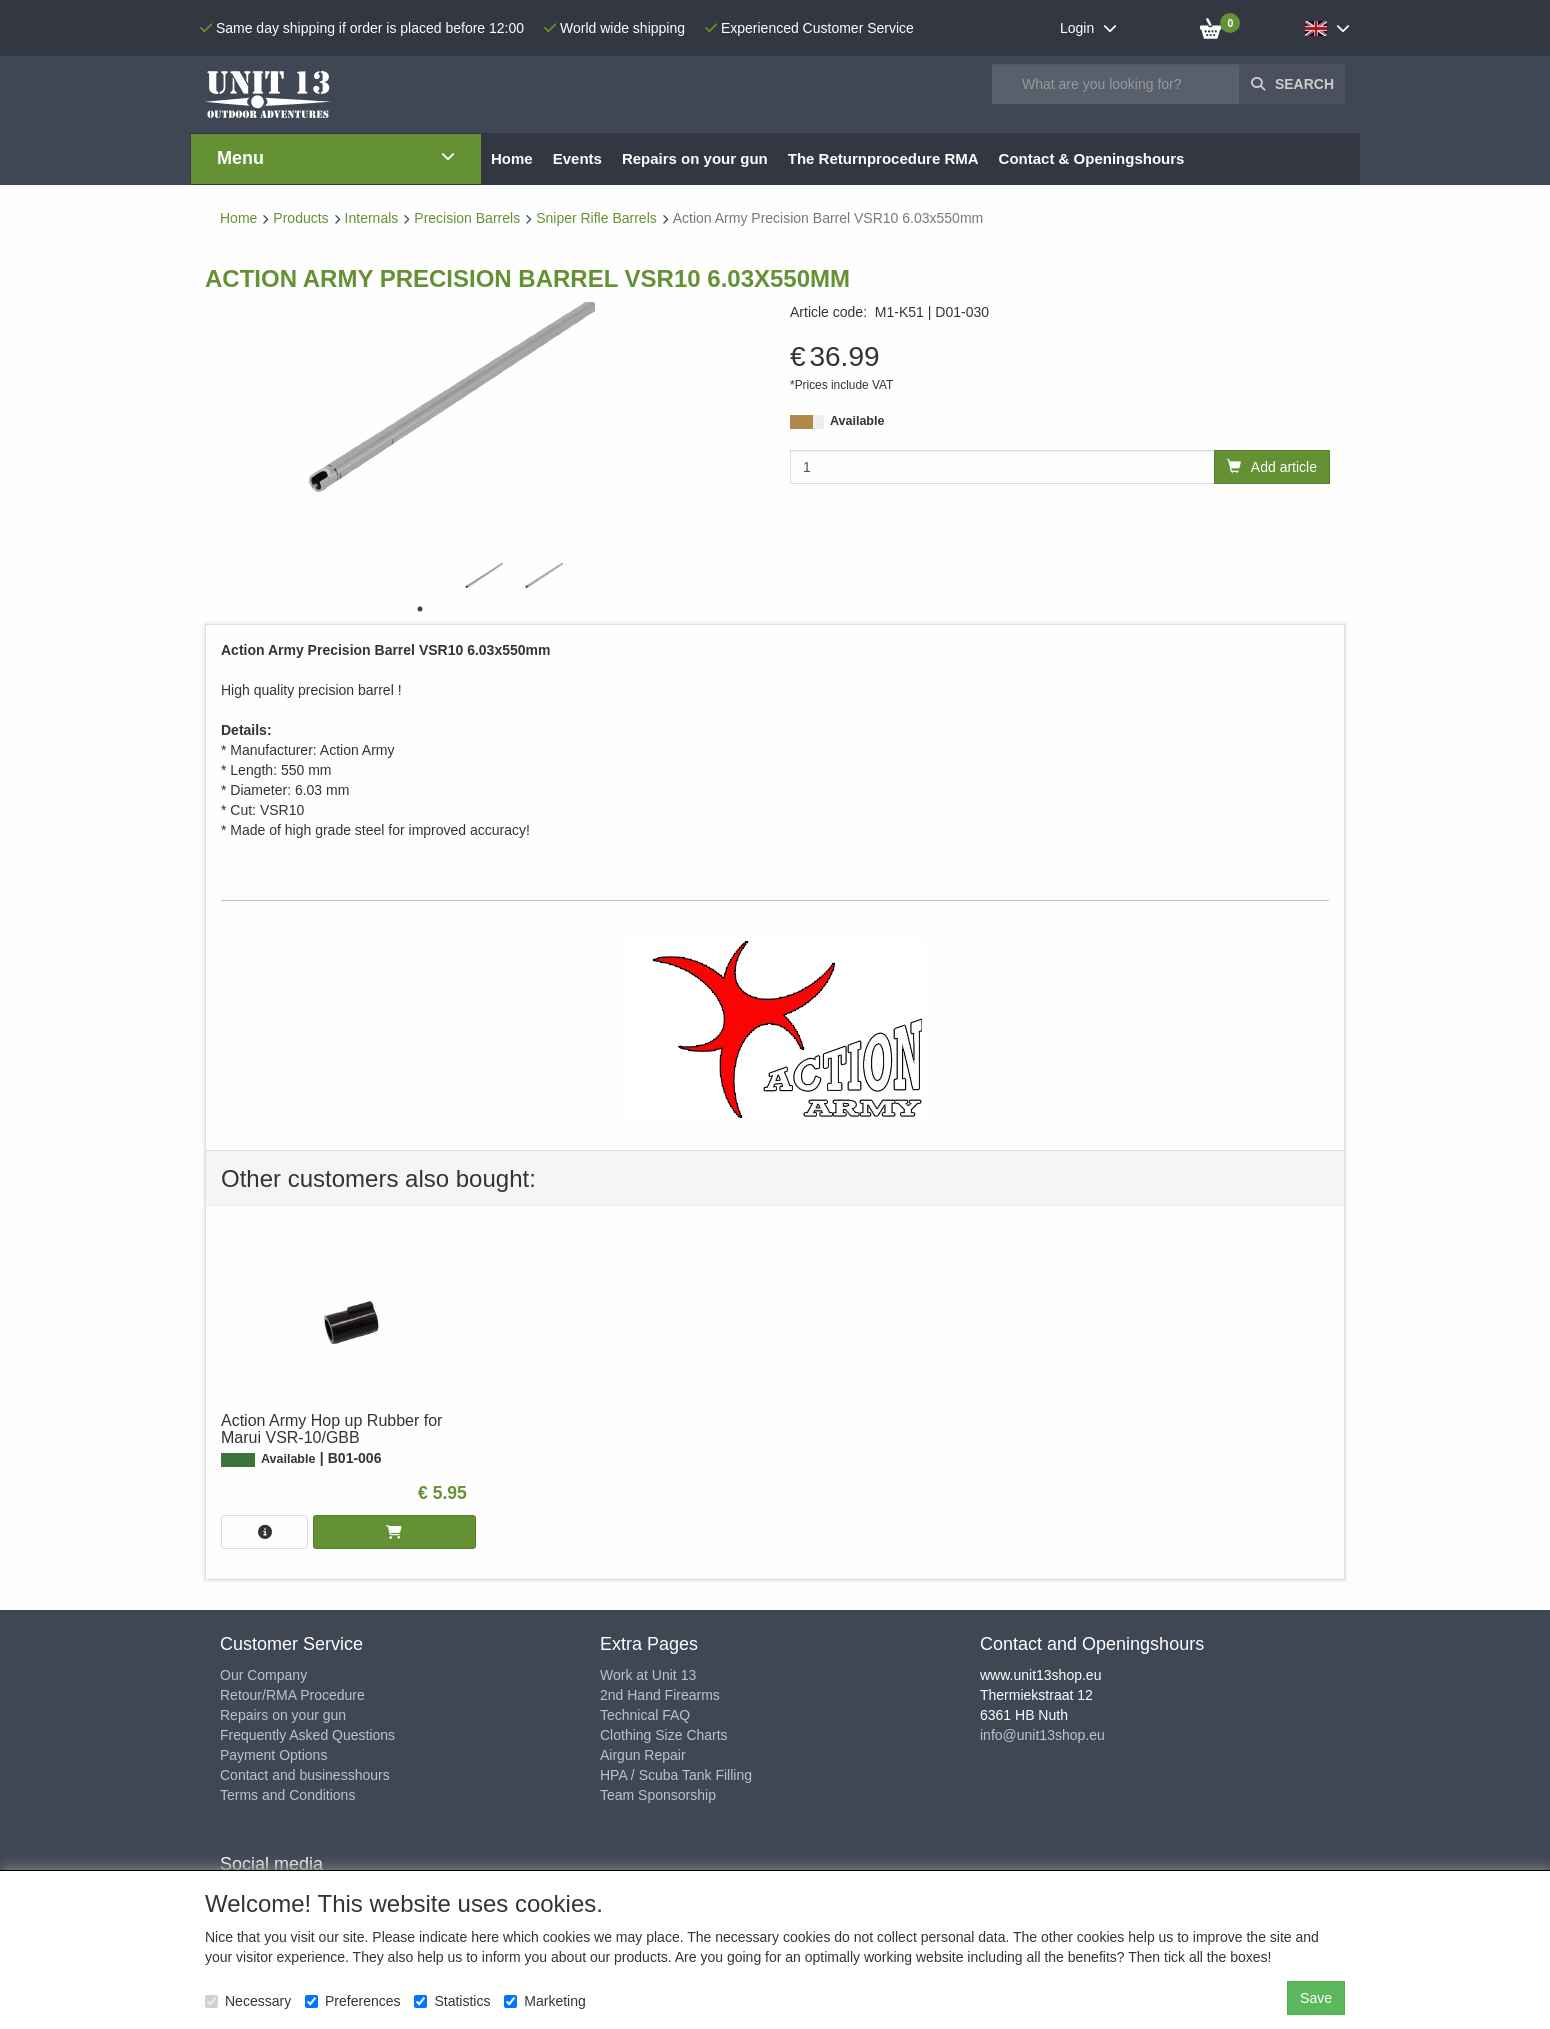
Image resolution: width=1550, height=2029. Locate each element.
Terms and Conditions (287, 1795)
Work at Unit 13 (648, 1675)
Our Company (263, 1675)
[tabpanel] (480, 578)
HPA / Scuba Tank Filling (676, 1775)
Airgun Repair (643, 1755)
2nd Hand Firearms (660, 1695)
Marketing (544, 2001)
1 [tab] (420, 609)
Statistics (452, 2001)
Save (1316, 1998)
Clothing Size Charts (664, 1735)
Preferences (352, 2001)
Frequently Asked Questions (307, 1735)
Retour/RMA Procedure (292, 1695)
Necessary (248, 2001)
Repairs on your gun (283, 1715)
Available (857, 421)
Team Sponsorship (658, 1795)
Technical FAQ (645, 1715)
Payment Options (273, 1755)
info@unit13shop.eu (1042, 1735)
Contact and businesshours (305, 1775)
